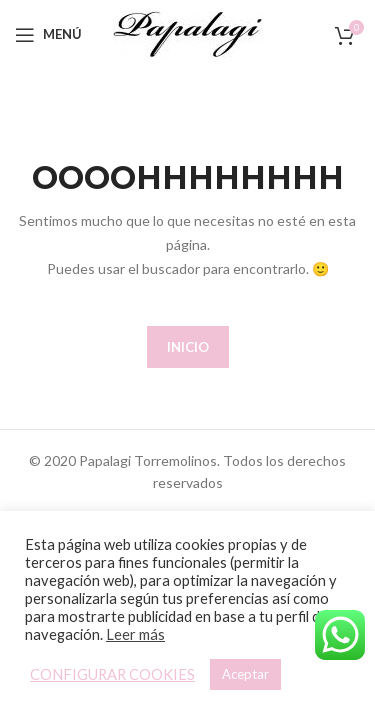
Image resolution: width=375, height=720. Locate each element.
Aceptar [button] (245, 674)
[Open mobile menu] (48, 35)
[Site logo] (188, 32)
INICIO (188, 347)
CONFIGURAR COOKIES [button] (112, 674)
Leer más (135, 634)
